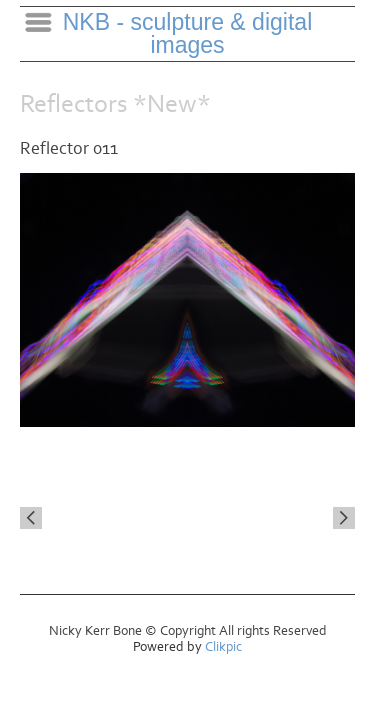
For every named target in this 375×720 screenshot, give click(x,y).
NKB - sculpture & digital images (188, 33)
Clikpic (223, 647)
